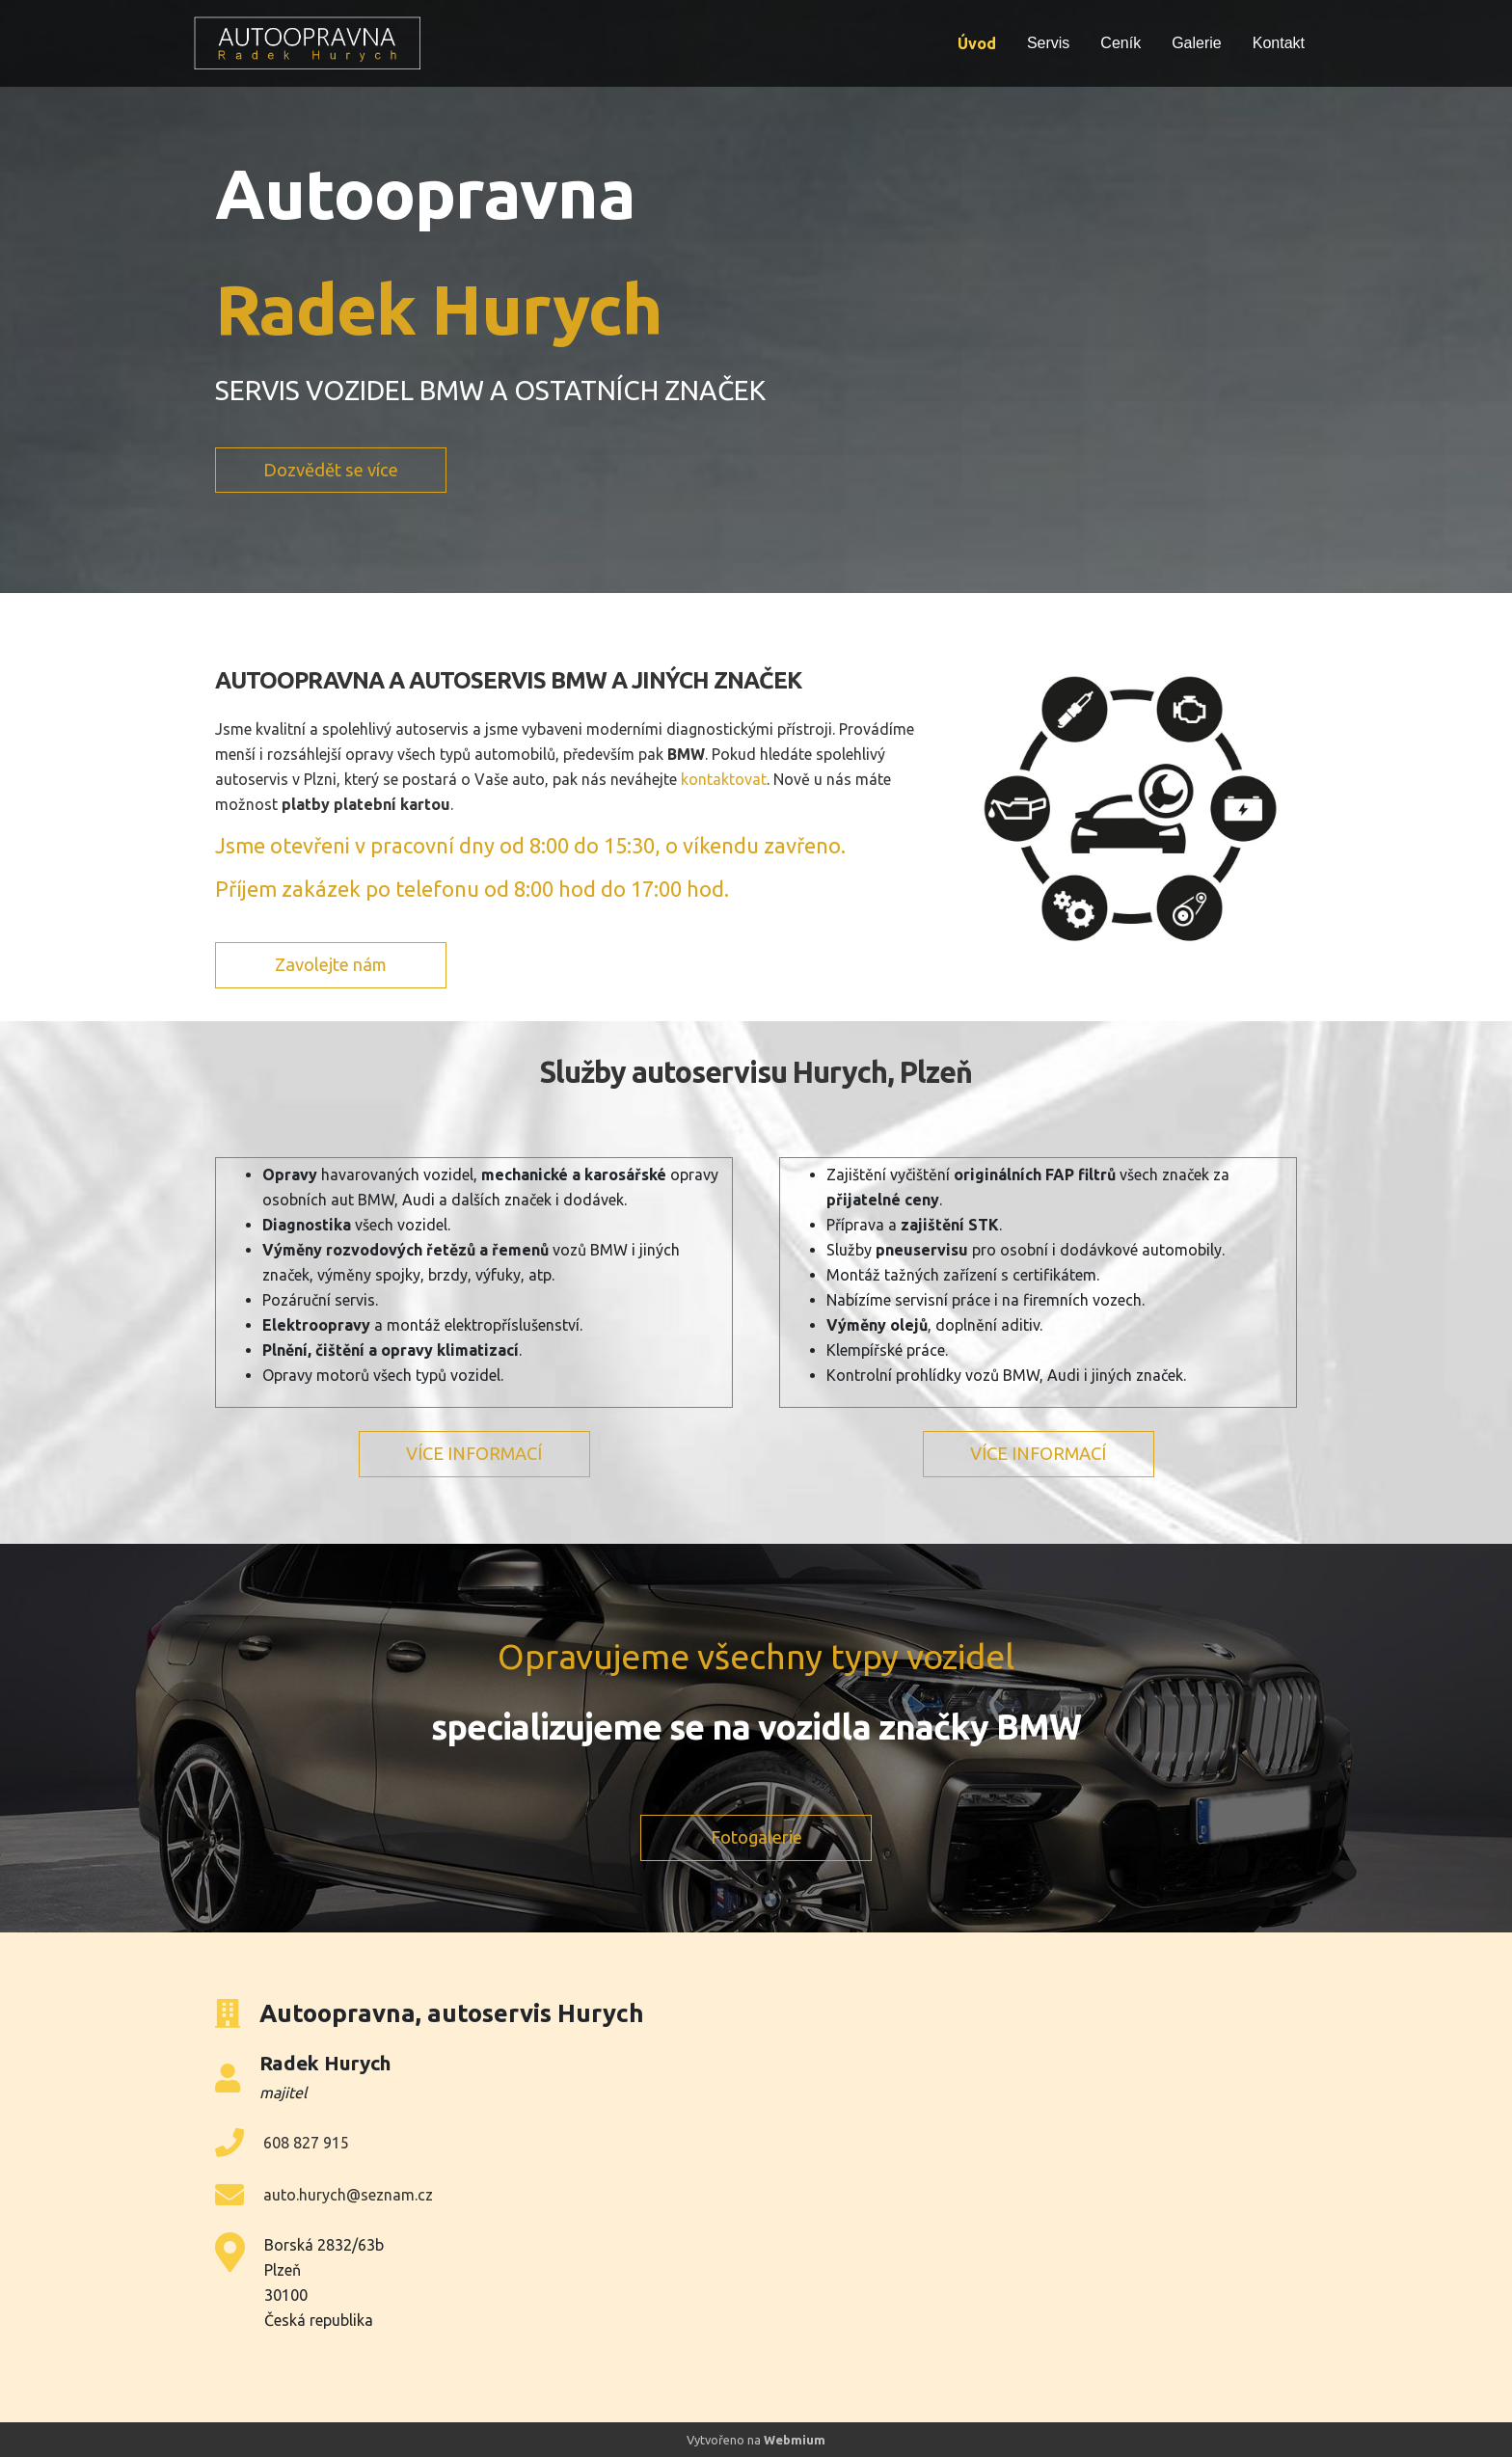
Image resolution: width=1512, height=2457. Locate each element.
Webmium (794, 2439)
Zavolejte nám (331, 964)
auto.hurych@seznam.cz (348, 2194)
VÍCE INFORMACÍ (474, 1453)
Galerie (1197, 43)
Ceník (1120, 43)
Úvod (977, 43)
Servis (1048, 43)
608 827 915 (306, 2142)
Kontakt (1279, 43)
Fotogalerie (756, 1837)
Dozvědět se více (330, 469)
